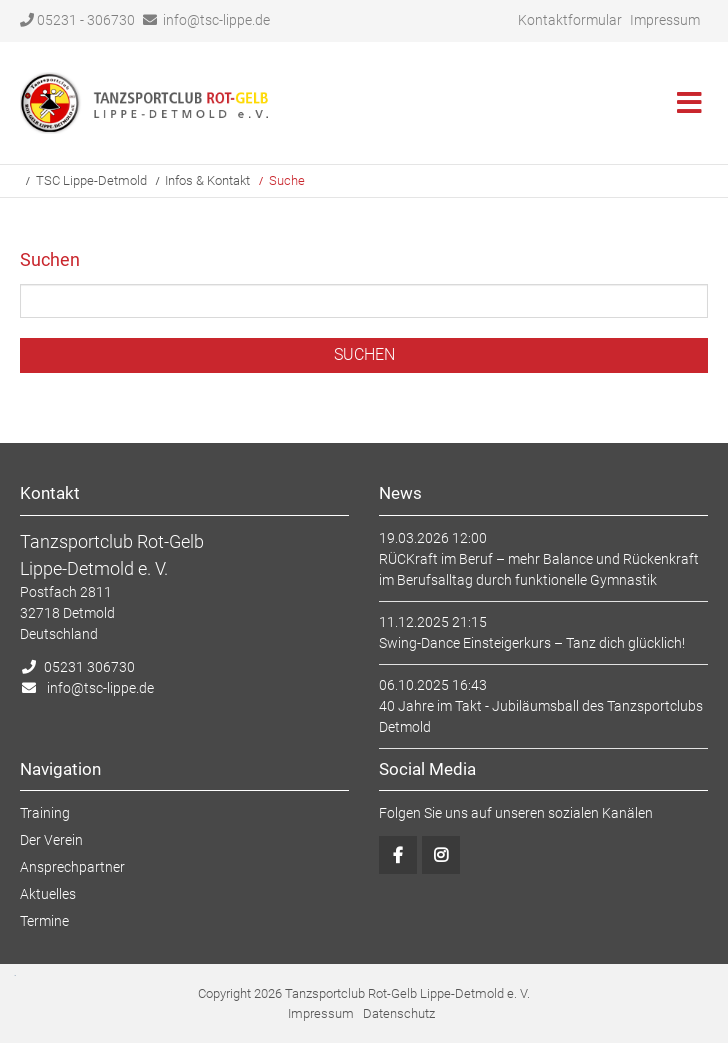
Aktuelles (48, 894)
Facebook (398, 855)
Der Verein (51, 840)
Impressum (665, 20)
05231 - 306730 (77, 20)
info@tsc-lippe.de (216, 20)
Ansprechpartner (72, 867)
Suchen (364, 354)
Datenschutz (399, 1013)
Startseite (145, 103)
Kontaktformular (570, 20)
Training (45, 813)
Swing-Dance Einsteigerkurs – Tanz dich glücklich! (532, 643)
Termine (44, 921)
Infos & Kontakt (207, 180)
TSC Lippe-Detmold (91, 180)
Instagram (441, 855)
